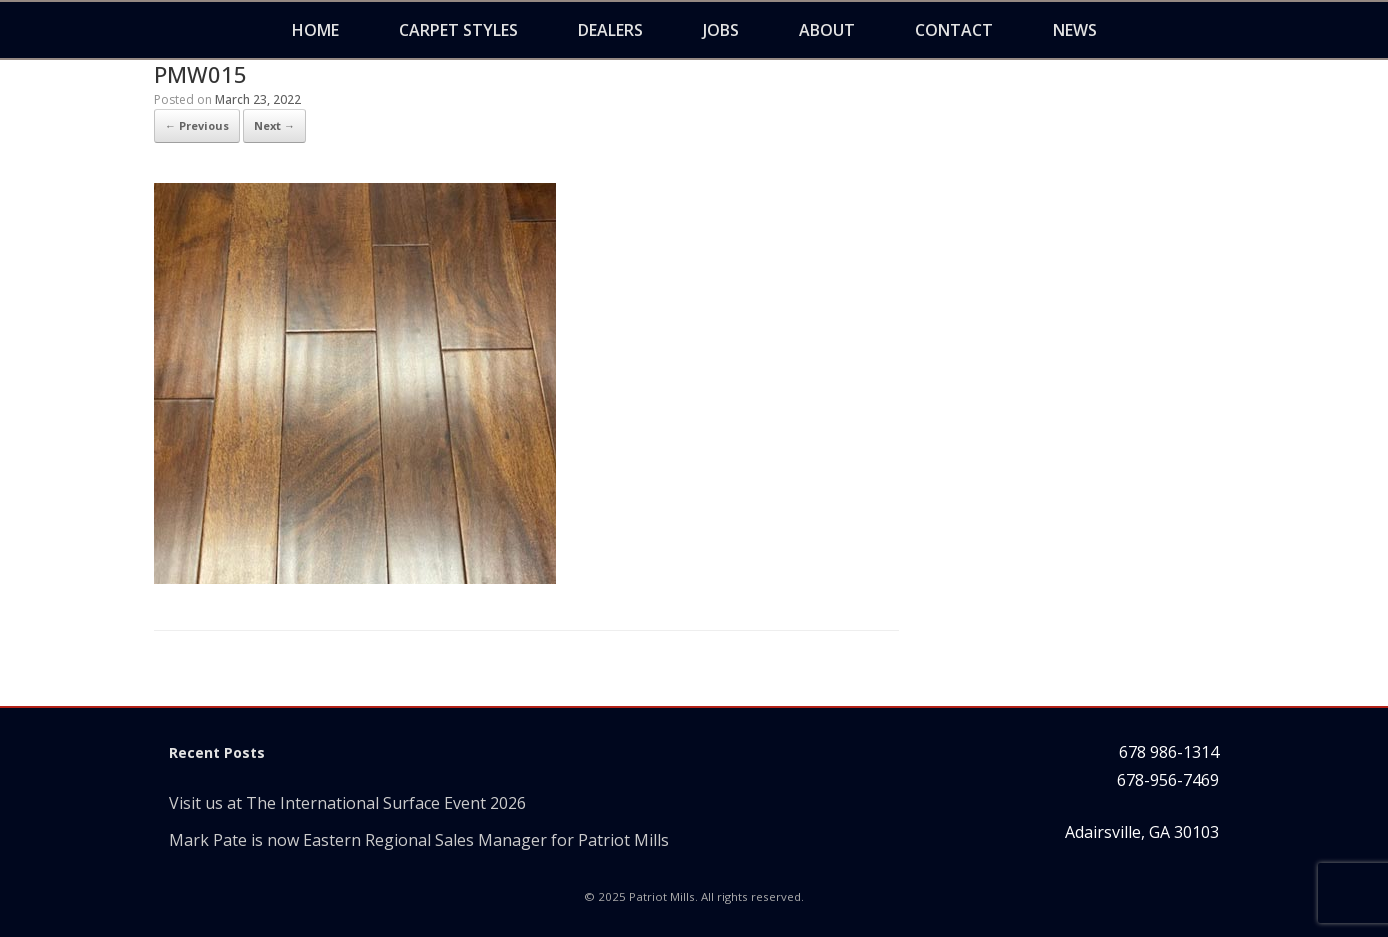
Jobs (721, 30)
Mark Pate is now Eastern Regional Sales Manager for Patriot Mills (419, 840)
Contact (954, 30)
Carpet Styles (458, 30)
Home (315, 30)
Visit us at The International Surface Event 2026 (347, 803)
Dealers (610, 30)
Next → (274, 125)
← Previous (197, 125)
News (1075, 30)
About (827, 30)
